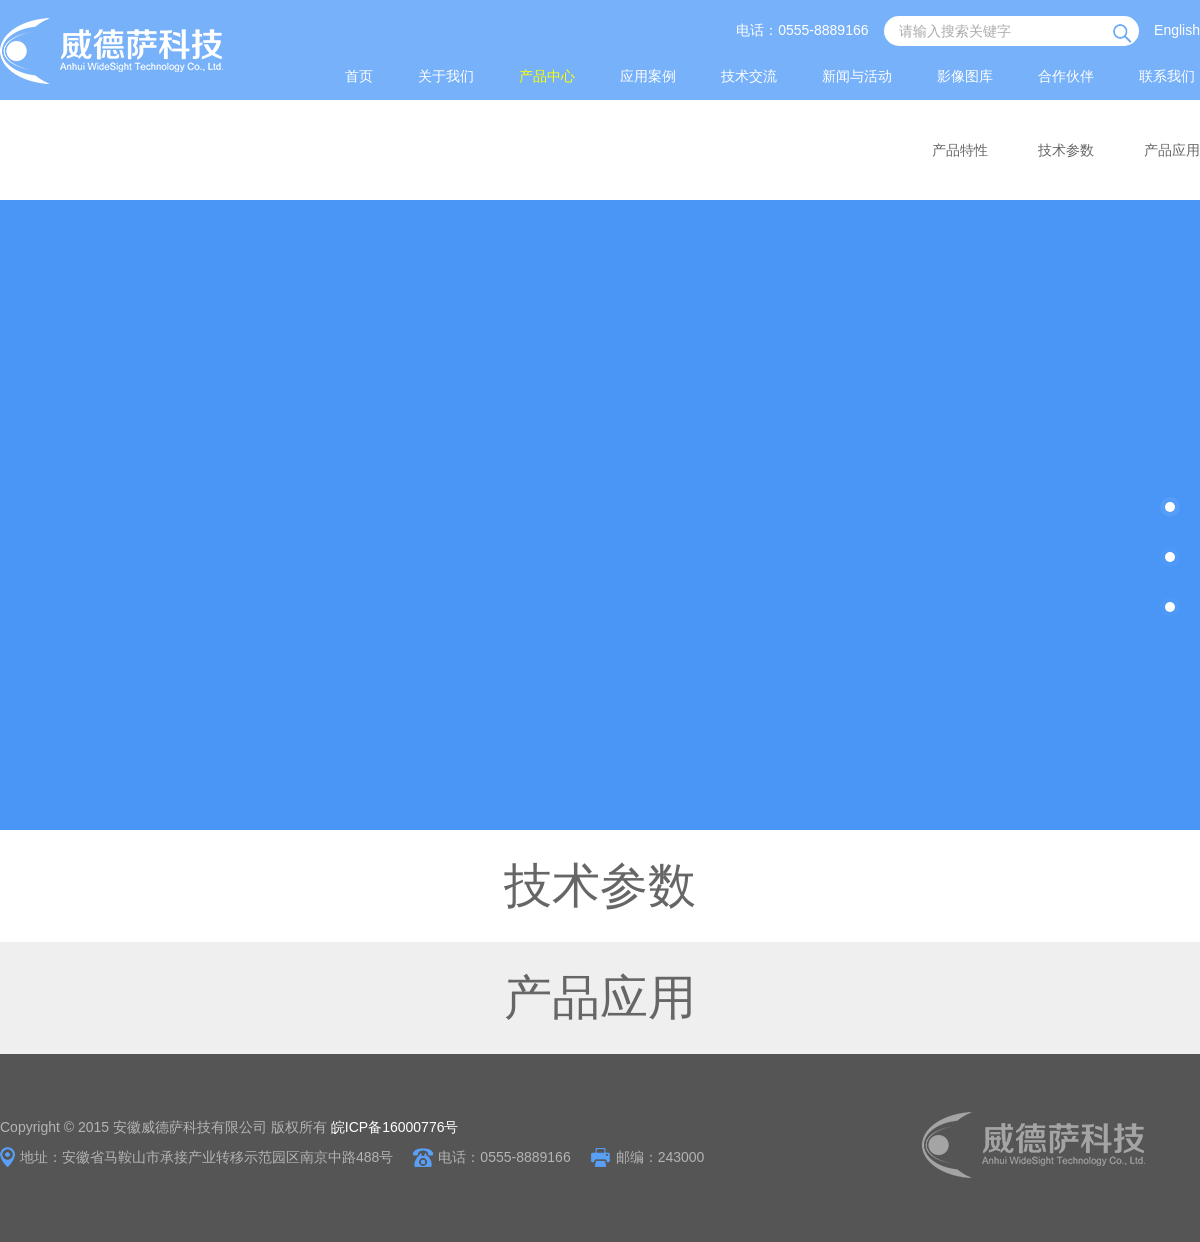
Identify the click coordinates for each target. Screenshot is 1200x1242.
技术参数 (1066, 150)
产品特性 (960, 150)
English (1177, 30)
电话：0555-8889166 (802, 30)
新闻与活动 (857, 76)
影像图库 (965, 76)
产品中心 (547, 76)
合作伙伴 (1066, 76)
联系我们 (1167, 76)
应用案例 (648, 76)
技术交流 (749, 76)
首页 (359, 76)
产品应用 (1172, 150)
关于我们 (446, 76)
